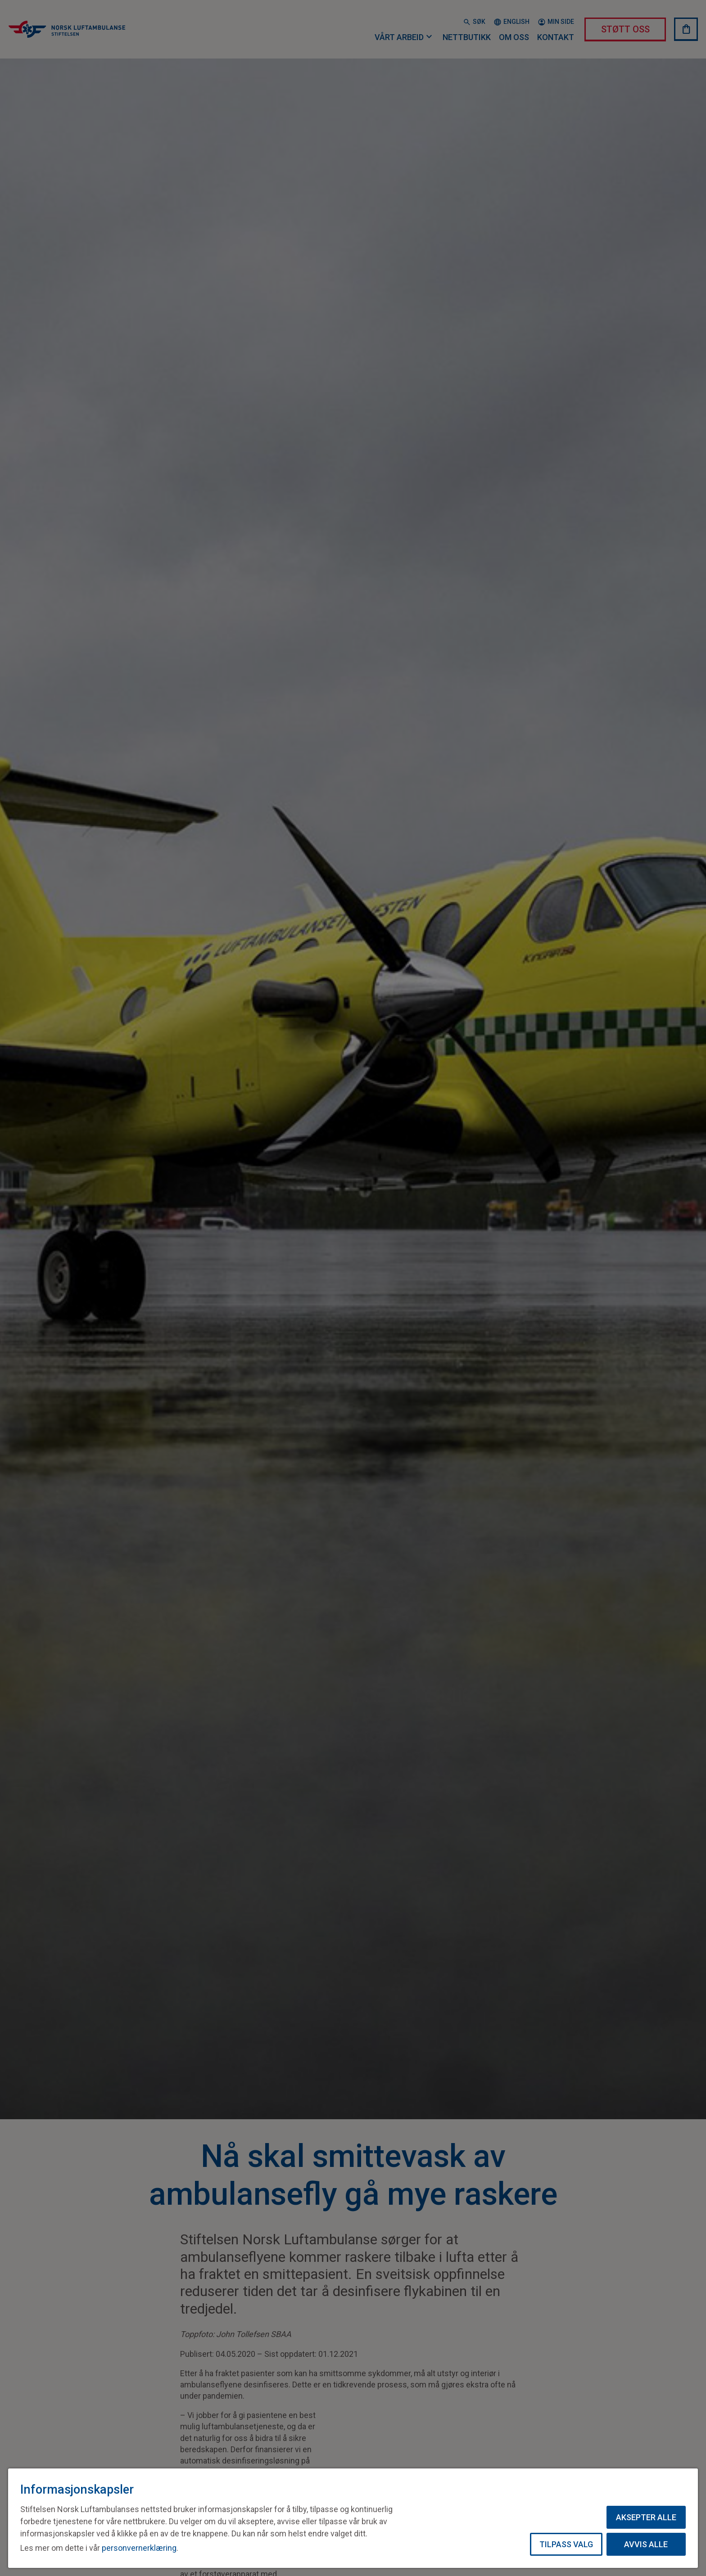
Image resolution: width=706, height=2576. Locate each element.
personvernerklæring (139, 2548)
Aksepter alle (646, 2517)
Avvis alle (646, 2544)
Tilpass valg (566, 2544)
